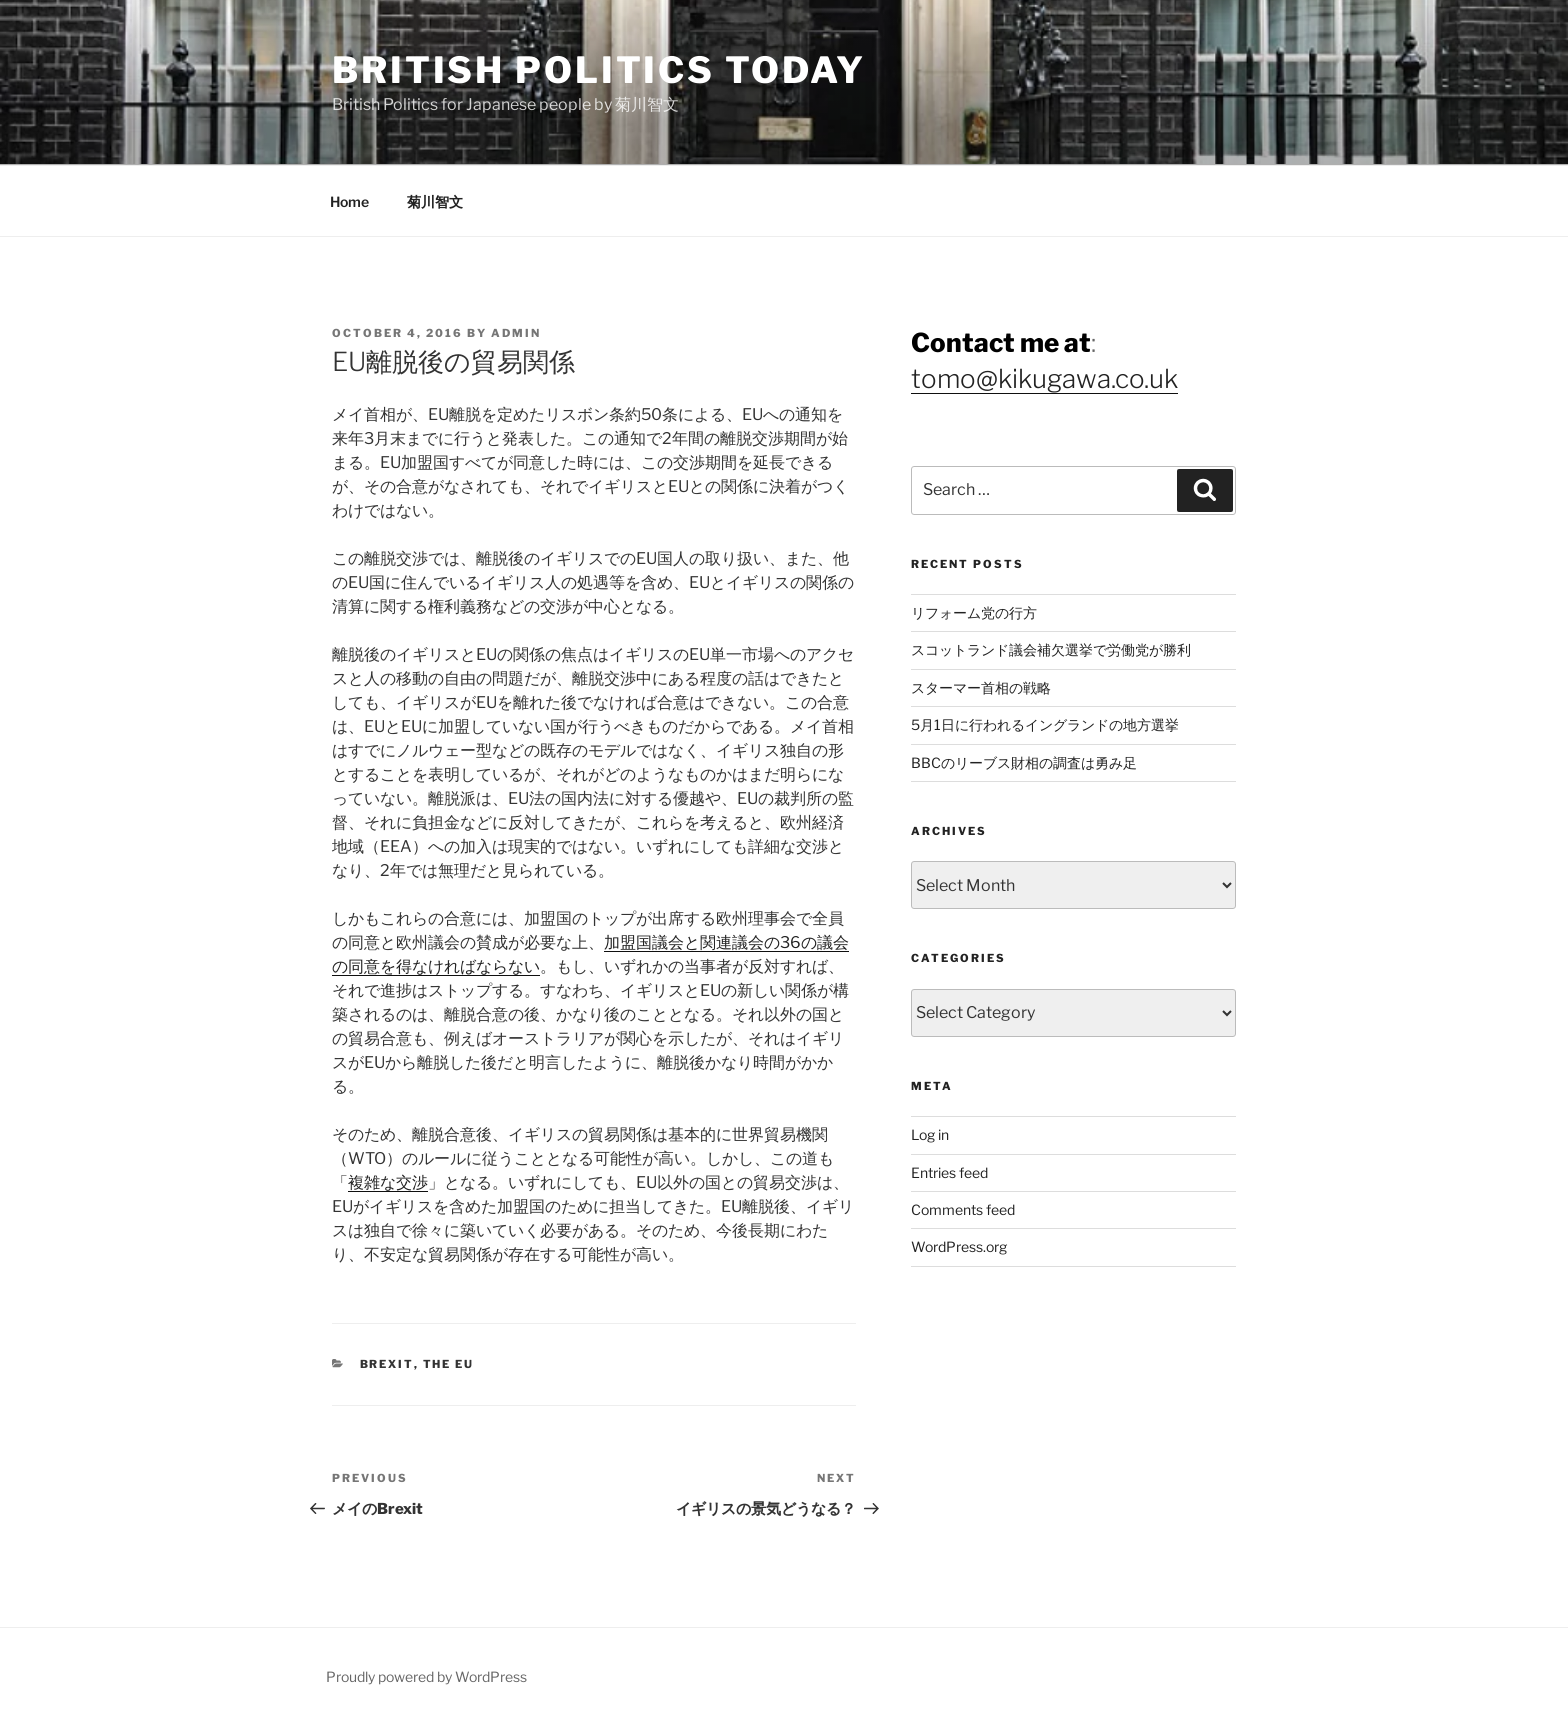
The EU (449, 1364)
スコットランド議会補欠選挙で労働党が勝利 (1051, 649)
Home (349, 201)
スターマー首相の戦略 (981, 687)
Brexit (387, 1364)
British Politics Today (599, 70)
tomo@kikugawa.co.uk (1044, 378)
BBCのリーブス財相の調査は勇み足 (1024, 762)
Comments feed (963, 1209)
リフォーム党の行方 (974, 612)
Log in (930, 1134)
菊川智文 (435, 201)
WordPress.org (959, 1246)
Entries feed (949, 1172)
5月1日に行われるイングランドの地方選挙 (1045, 724)
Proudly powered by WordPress (426, 1676)
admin (516, 333)
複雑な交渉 (388, 1182)
